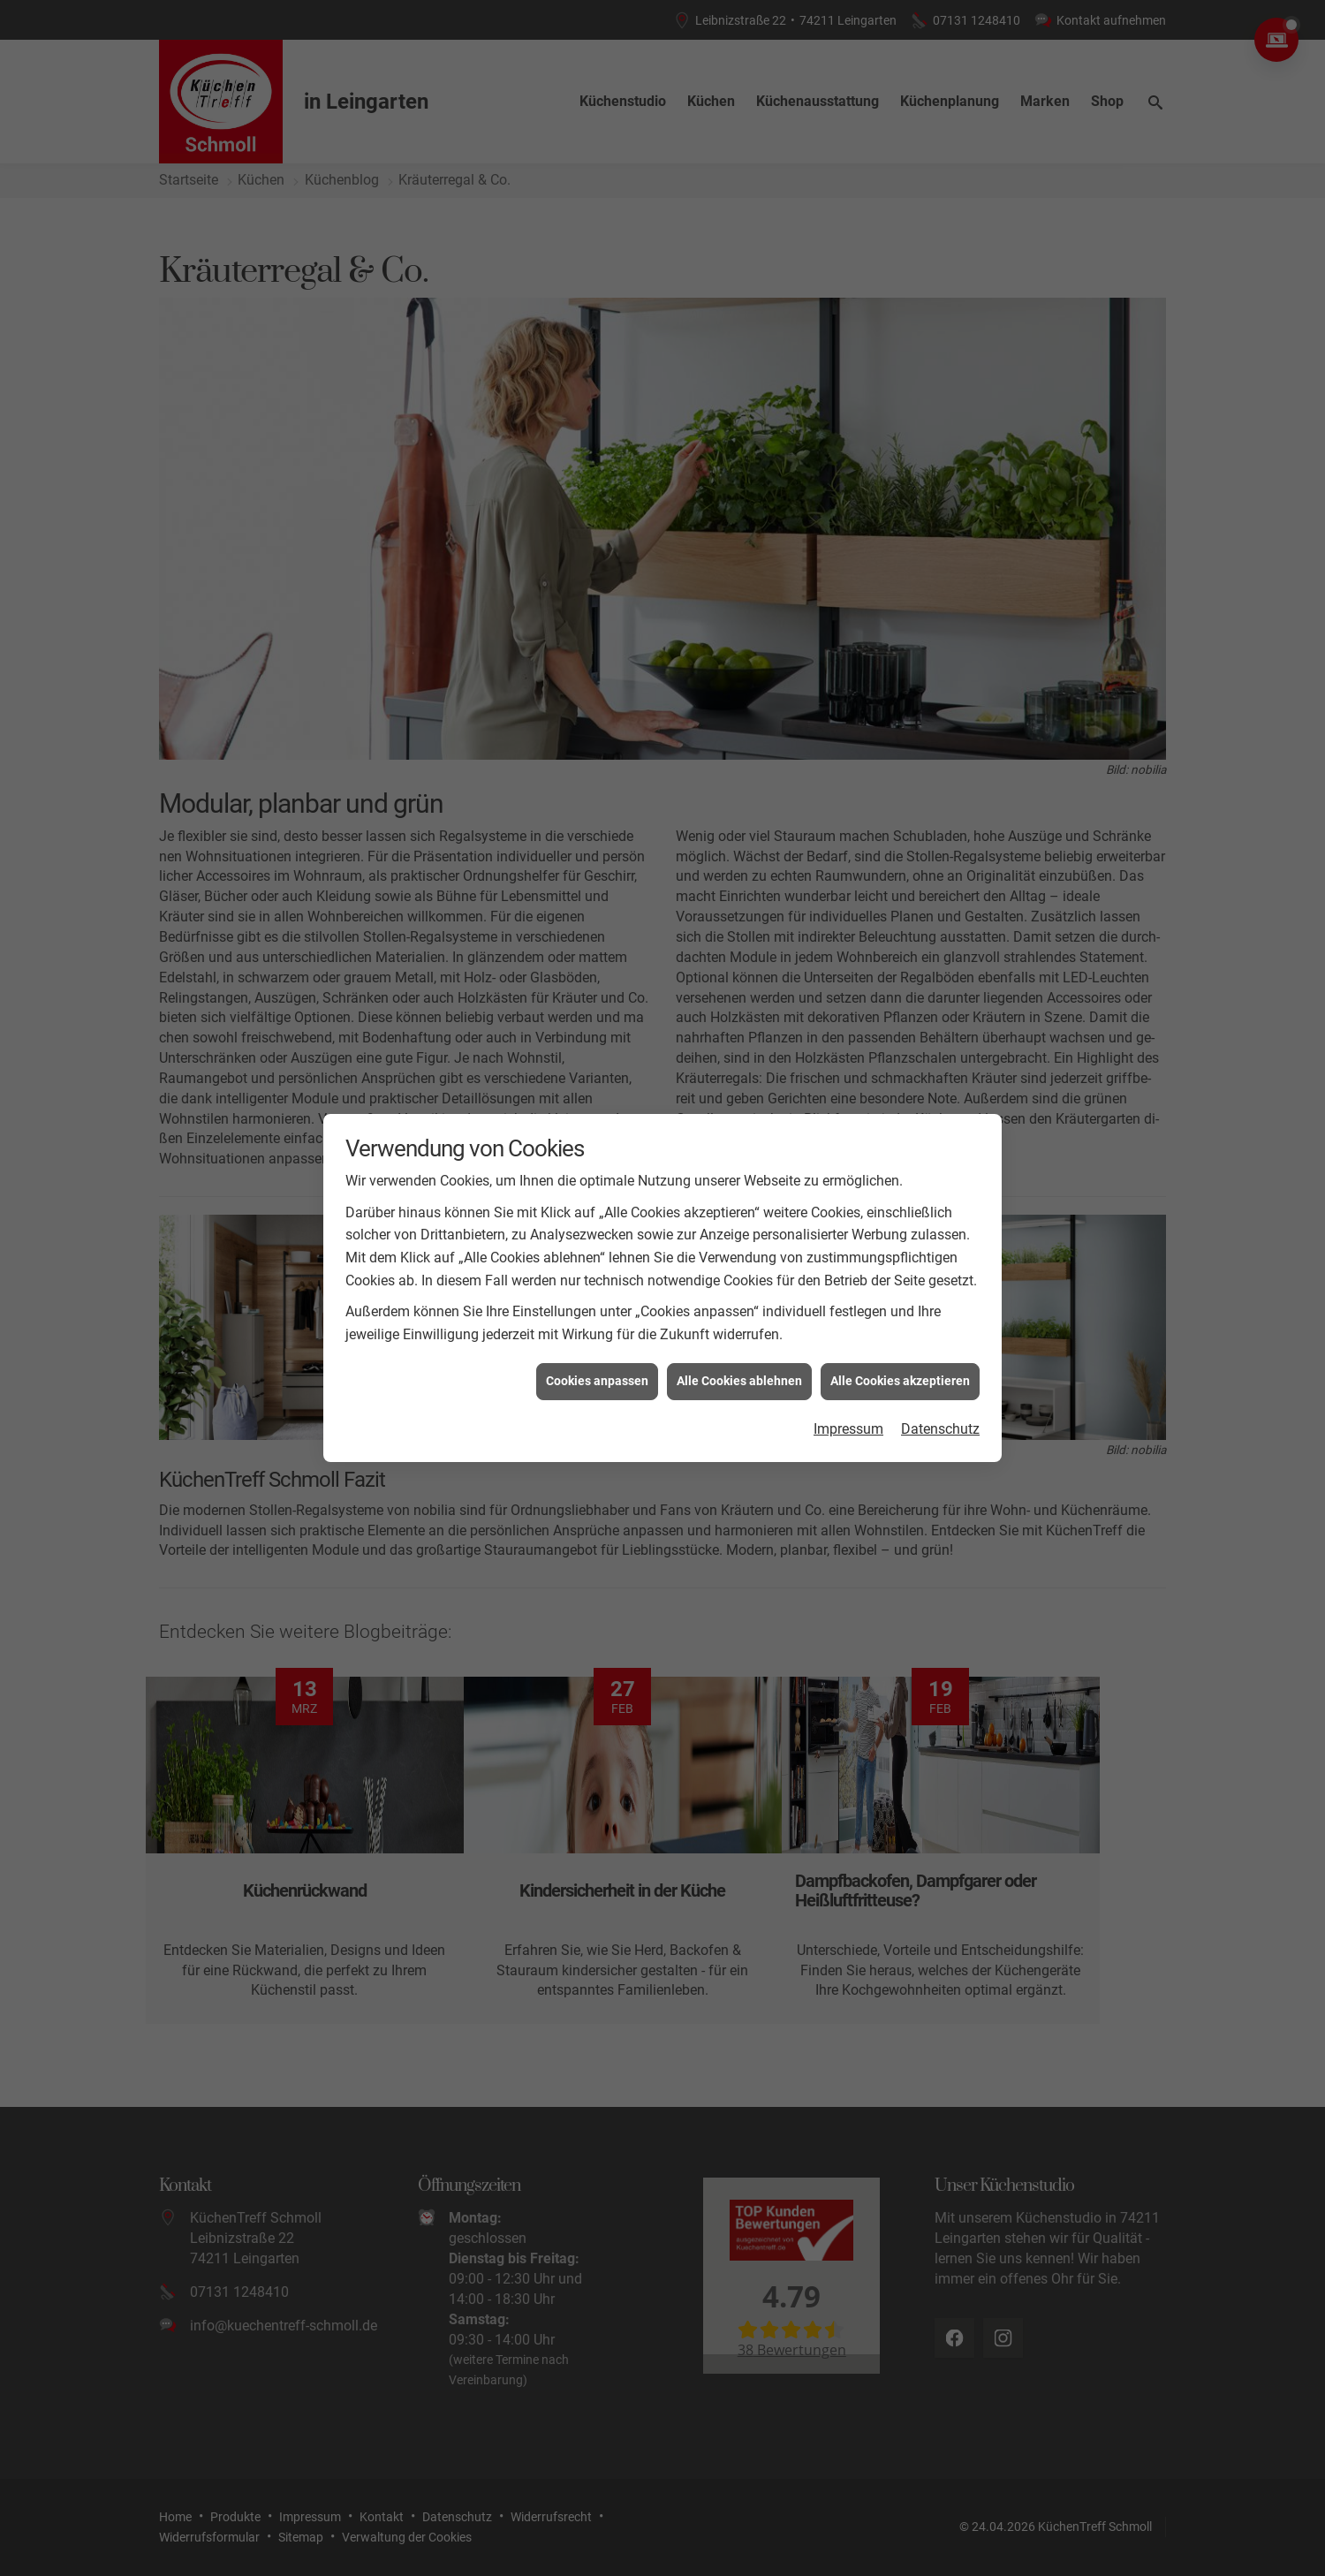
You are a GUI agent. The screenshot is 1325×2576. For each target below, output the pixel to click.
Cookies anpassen (597, 1381)
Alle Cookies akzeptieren (900, 1381)
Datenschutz (940, 1429)
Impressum (848, 1429)
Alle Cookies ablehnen (739, 1381)
